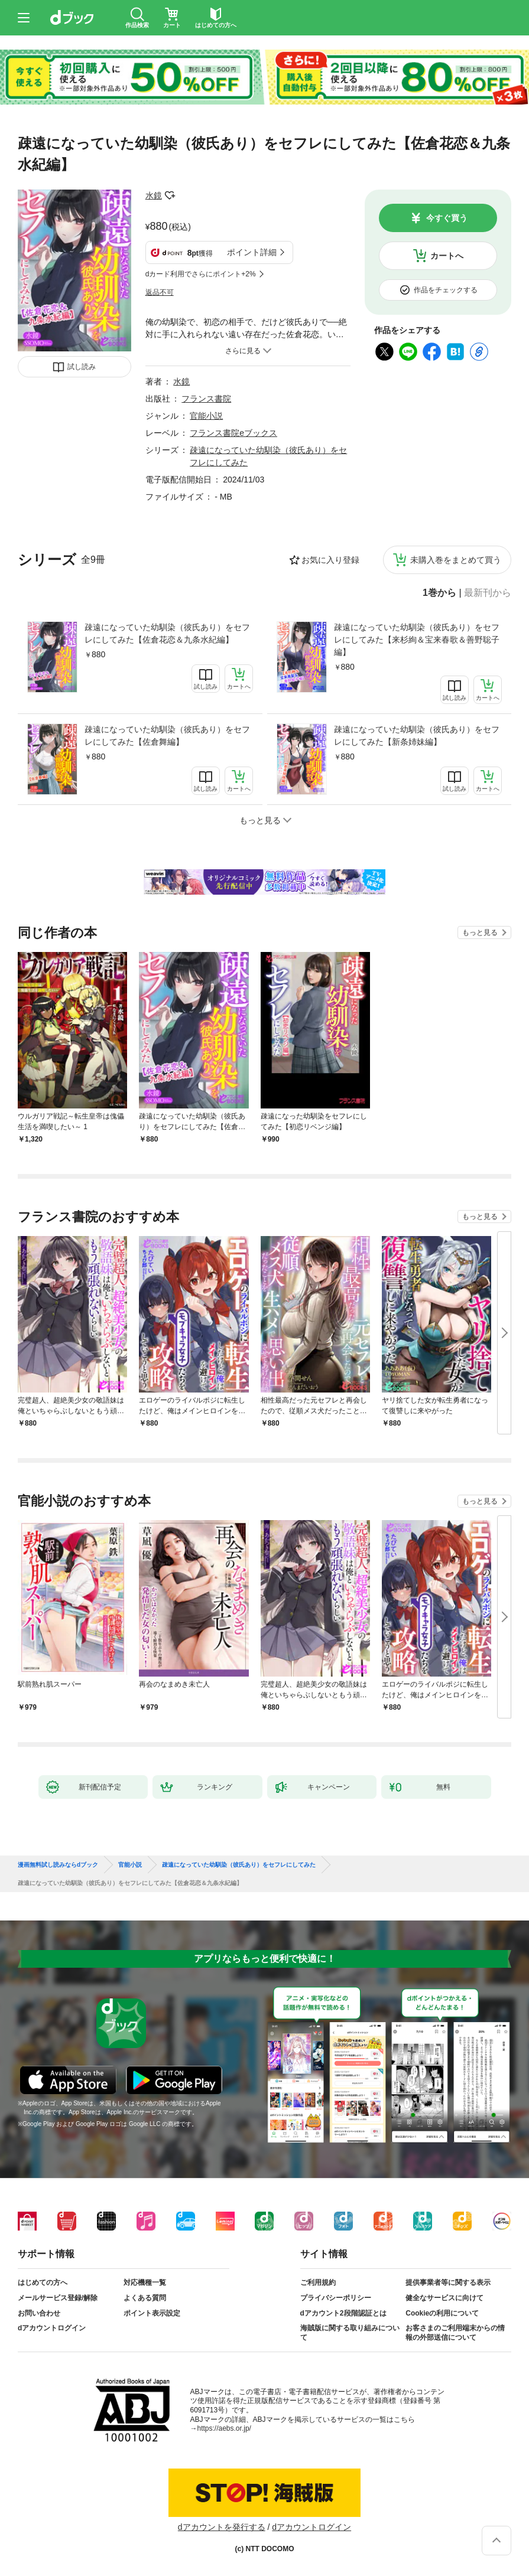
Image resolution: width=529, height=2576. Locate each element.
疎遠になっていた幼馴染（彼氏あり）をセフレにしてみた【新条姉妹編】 (416, 735)
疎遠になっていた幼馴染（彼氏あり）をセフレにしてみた (239, 1865)
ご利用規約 (318, 2282)
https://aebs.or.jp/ (224, 2428)
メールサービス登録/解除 (58, 2298)
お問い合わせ (39, 2313)
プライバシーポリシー (335, 2298)
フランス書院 (206, 398)
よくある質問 (145, 2298)
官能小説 (206, 415)
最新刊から (487, 593)
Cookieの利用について (442, 2313)
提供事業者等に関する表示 (448, 2282)
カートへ (446, 255)
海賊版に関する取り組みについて (350, 2333)
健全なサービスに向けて (444, 2298)
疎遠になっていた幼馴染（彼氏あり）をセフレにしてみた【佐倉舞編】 (167, 735)
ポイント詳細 (252, 252)
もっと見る (480, 932)
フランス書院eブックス (233, 433)
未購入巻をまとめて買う (455, 560)
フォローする (170, 195)
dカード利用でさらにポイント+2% (200, 274)
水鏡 (153, 195)
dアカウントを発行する (221, 2527)
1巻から (439, 593)
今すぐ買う (447, 218)
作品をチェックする (446, 290)
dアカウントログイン (52, 2328)
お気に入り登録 (330, 560)
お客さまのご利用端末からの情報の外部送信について (455, 2333)
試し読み (81, 367)
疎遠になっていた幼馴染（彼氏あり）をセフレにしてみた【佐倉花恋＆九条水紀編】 (167, 633)
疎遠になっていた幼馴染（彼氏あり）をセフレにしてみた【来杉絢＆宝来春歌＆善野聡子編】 (416, 639)
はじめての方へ (42, 2282)
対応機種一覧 (145, 2282)
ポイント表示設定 (152, 2313)
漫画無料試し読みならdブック (58, 1865)
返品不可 (159, 292)
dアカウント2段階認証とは (343, 2313)
